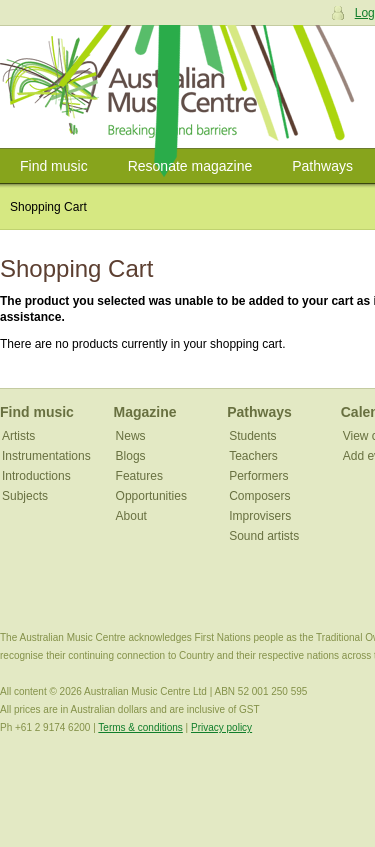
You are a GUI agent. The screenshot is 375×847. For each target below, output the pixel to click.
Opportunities (151, 496)
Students (252, 436)
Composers (259, 496)
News (131, 436)
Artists (18, 436)
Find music (54, 166)
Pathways (322, 166)
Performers (258, 476)
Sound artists (264, 536)
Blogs (131, 456)
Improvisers (260, 516)
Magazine (145, 412)
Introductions (36, 476)
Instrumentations (46, 456)
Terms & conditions (140, 727)
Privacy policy (221, 727)
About (131, 516)
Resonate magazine (190, 166)
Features (139, 476)
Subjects (25, 496)
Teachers (253, 456)
